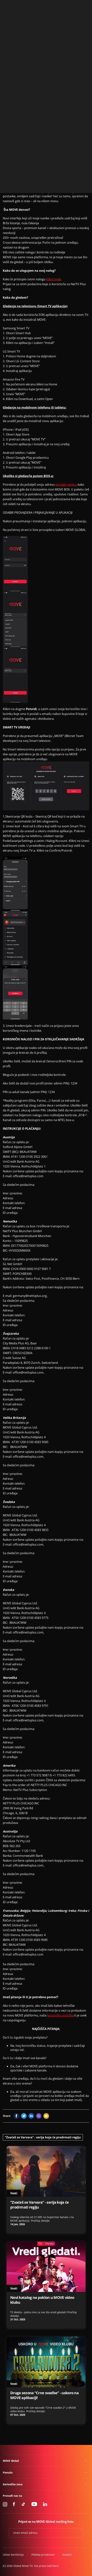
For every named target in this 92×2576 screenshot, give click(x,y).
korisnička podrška (60, 2015)
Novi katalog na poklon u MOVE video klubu (42, 2300)
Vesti (7, 29)
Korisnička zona (12, 2484)
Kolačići (67, 2554)
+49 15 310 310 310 (65, 4)
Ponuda (7, 2472)
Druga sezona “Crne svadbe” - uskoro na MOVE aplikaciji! (44, 2395)
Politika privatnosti (43, 2554)
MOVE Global (11, 2460)
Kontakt (84, 4)
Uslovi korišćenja (13, 2554)
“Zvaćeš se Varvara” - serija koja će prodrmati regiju (43, 2137)
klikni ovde (53, 279)
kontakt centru (65, 484)
